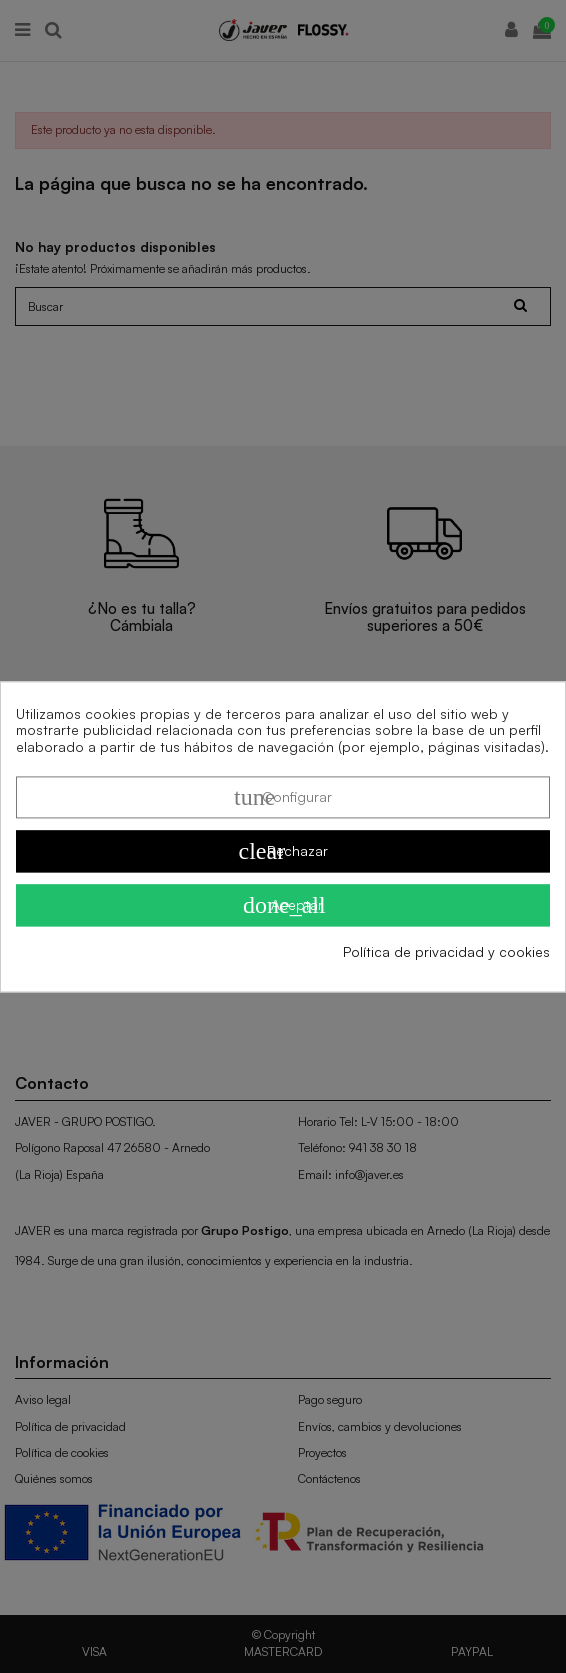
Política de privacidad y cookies (446, 952)
